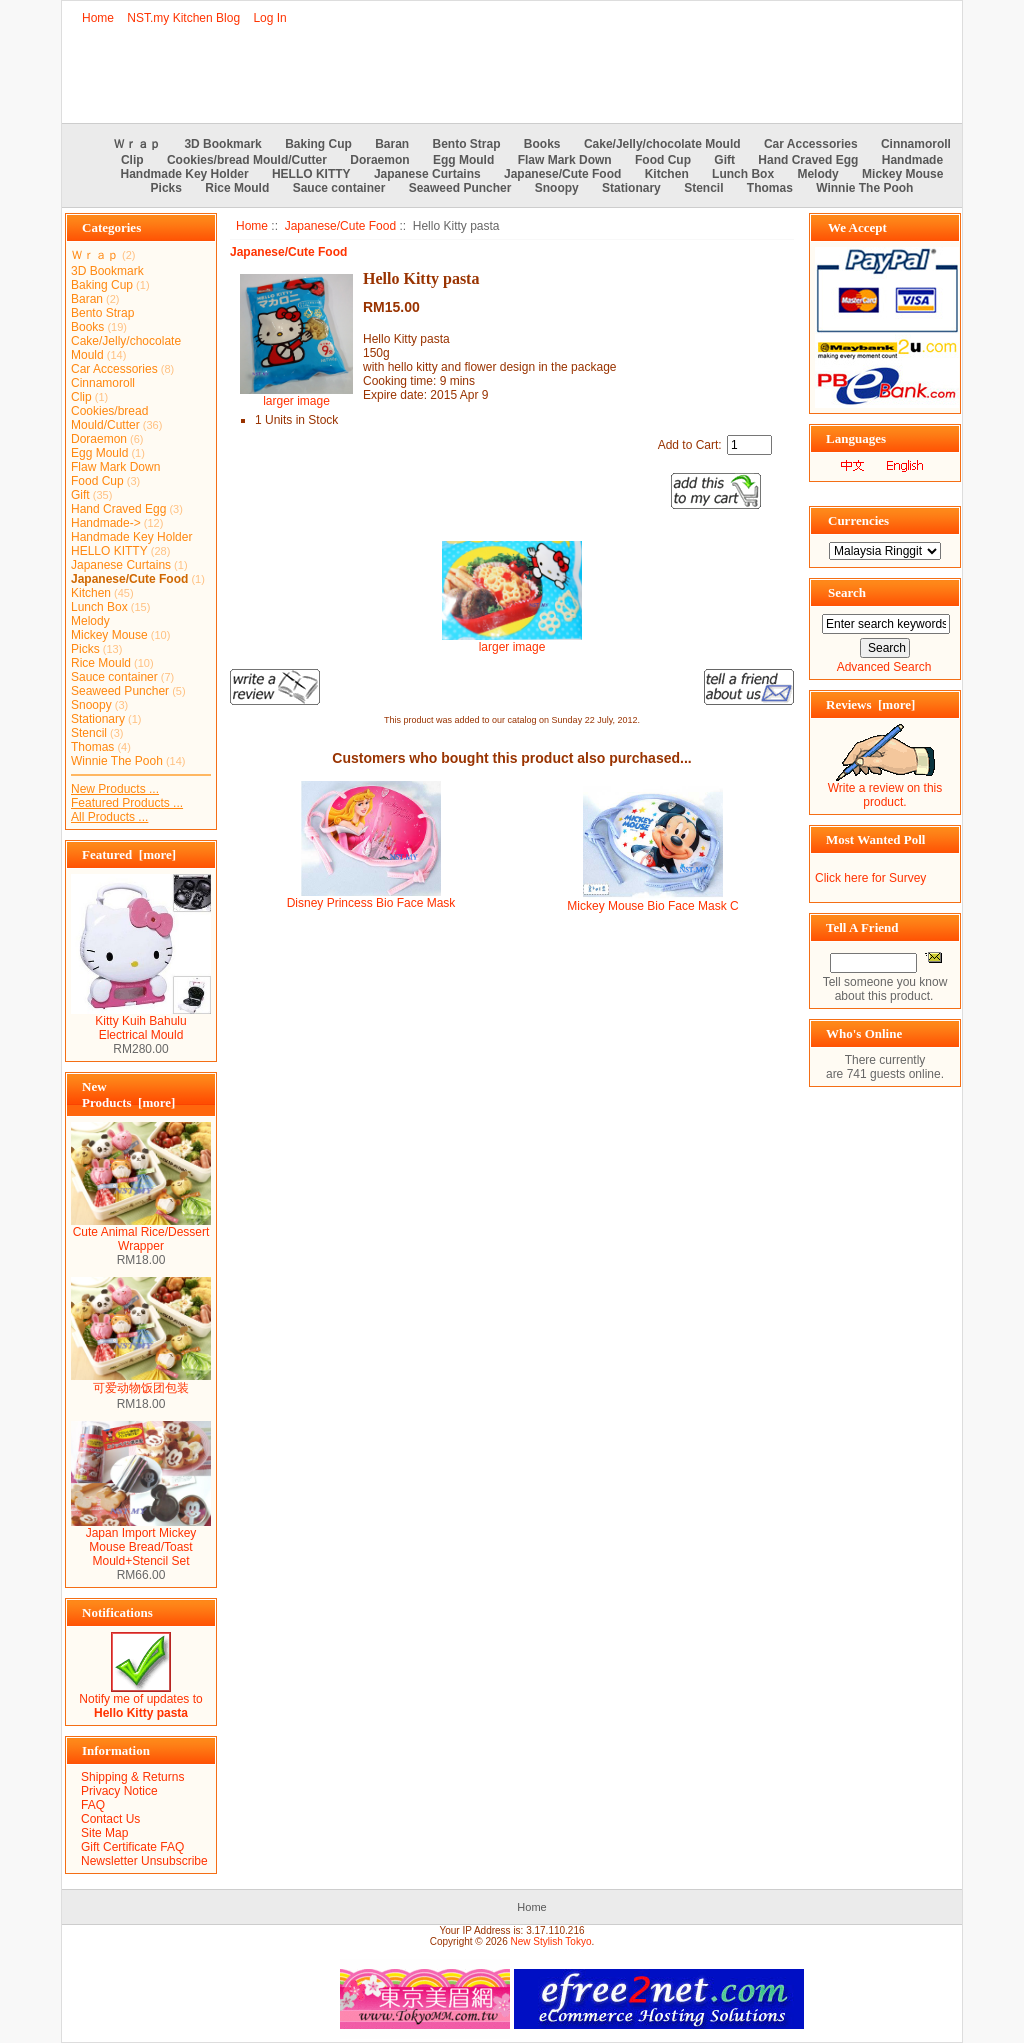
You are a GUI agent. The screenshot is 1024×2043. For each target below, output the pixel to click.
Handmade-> (106, 523)
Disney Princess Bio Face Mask (371, 903)
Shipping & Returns (132, 1777)
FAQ (93, 1805)
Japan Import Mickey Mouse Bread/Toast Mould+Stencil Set (141, 1541)
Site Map (104, 1833)
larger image (512, 641)
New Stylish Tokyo (551, 1941)
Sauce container (339, 188)
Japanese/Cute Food (340, 226)
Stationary (631, 188)
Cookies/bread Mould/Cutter (247, 160)
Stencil (703, 188)
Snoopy (557, 188)
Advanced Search (884, 667)
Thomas (770, 188)
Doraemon (379, 160)
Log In (269, 18)
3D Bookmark (222, 144)
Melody (817, 174)
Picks (166, 188)
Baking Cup (318, 144)
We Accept (857, 227)
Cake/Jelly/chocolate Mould (662, 144)
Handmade (912, 160)
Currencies (858, 520)
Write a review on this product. (885, 789)
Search (847, 592)
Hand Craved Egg (808, 160)
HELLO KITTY (311, 174)
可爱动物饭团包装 (141, 1382)
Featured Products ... (127, 803)
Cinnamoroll (916, 144)
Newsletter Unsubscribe (144, 1861)
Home (98, 18)
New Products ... (115, 789)
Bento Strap (467, 144)
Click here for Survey (870, 878)
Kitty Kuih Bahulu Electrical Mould (141, 1022)
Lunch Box (743, 174)
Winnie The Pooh (864, 188)
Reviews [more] (870, 704)
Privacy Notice (119, 1791)
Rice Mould (237, 188)
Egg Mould (463, 160)
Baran (392, 144)
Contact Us (110, 1819)
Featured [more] (129, 854)
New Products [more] (128, 1094)
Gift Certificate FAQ (132, 1847)
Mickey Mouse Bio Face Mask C (652, 906)
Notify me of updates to (140, 1700)
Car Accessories (811, 144)
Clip (132, 160)
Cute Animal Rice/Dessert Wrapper (141, 1233)
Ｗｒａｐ (137, 144)
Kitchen (667, 174)
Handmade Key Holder (185, 174)
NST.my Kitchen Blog (183, 18)
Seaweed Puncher (460, 188)
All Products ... (109, 817)
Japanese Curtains (427, 174)
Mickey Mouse (902, 174)
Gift (724, 160)
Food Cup (663, 160)
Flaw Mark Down (565, 160)
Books (542, 144)
